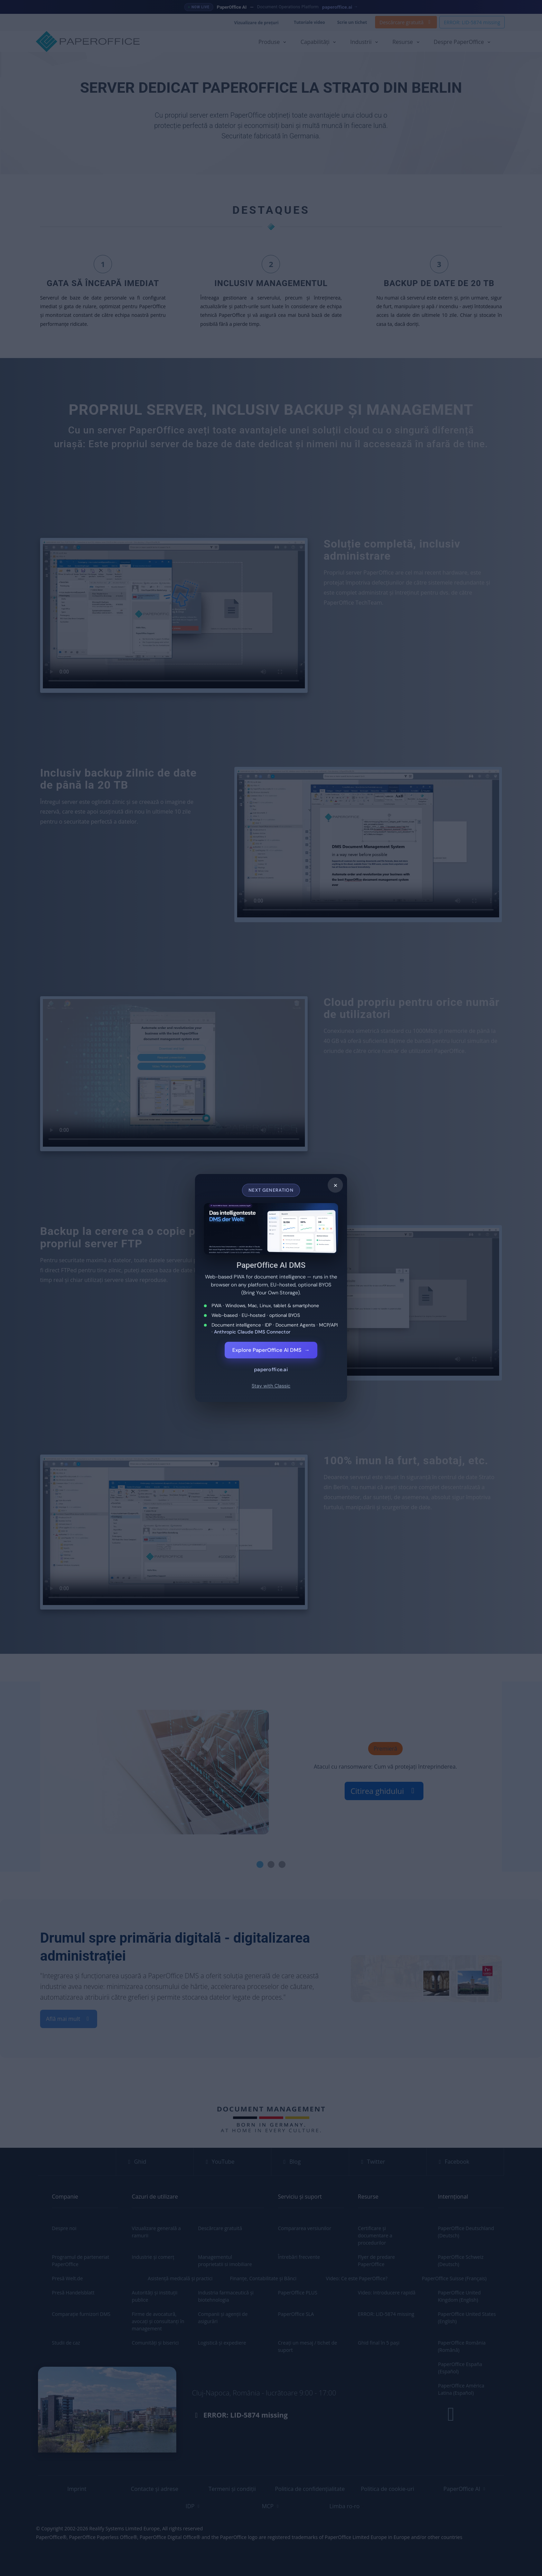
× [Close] (335, 1185)
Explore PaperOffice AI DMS (270, 1350)
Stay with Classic (271, 1386)
